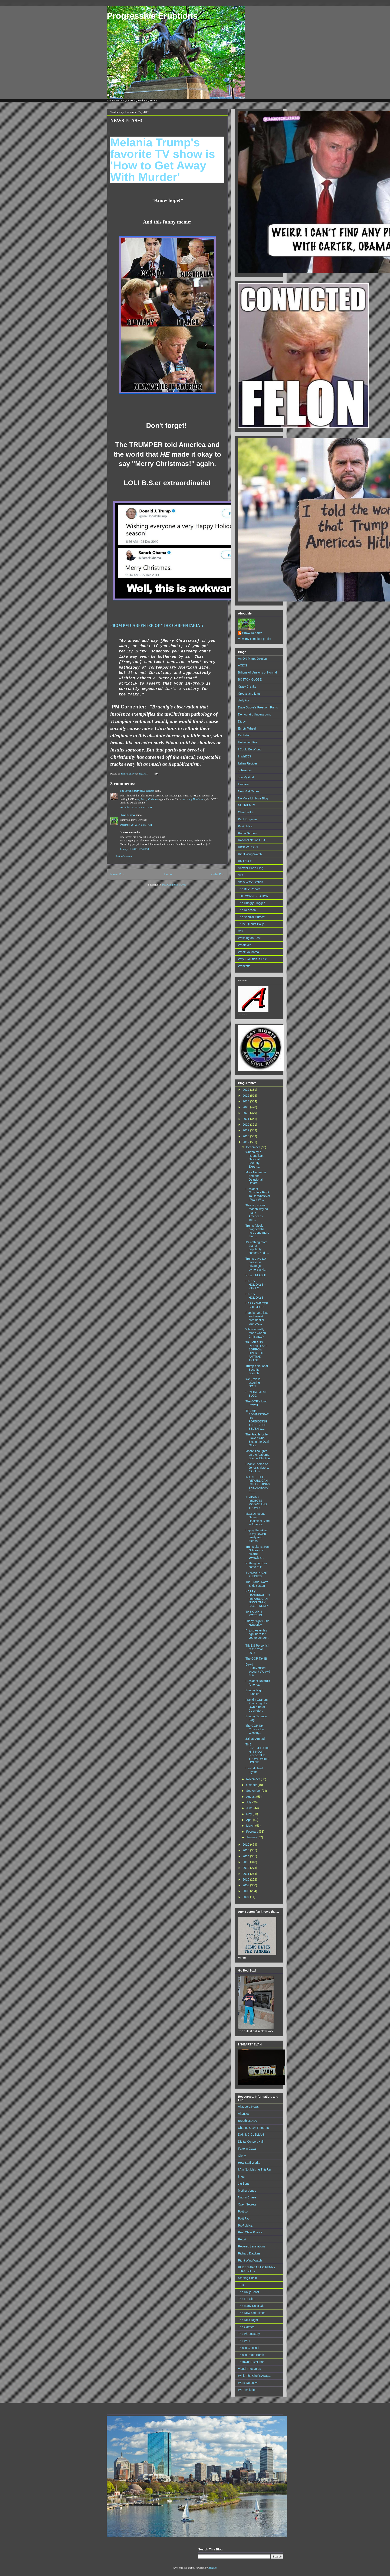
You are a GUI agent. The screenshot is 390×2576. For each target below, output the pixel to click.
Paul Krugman (247, 819)
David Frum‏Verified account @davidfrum (257, 1670)
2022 (246, 1113)
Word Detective (248, 2382)
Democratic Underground (254, 714)
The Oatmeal (246, 2327)
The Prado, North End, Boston (256, 1583)
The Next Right (248, 2320)
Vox (240, 931)
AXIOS (242, 665)
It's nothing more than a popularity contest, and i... (257, 1247)
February (252, 1831)
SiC (240, 875)
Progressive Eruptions (152, 15)
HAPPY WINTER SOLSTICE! (256, 1305)
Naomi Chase (247, 2197)
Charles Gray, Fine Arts (253, 2127)
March (250, 1825)
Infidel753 (244, 756)
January (252, 1837)
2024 (246, 1101)
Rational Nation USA (251, 840)
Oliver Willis (246, 812)
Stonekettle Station (250, 882)
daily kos (243, 700)
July (249, 1802)
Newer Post (117, 874)
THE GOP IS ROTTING (253, 1613)
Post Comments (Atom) (174, 884)
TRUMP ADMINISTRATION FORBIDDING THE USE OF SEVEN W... (257, 1419)
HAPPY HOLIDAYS (254, 1295)
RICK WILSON (248, 847)
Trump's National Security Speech (256, 1369)
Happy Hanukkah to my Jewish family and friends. (256, 1536)
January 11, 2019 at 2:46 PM (134, 849)
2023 (246, 1107)
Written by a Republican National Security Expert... (254, 1159)
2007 (246, 1897)
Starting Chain (247, 2278)
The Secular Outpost (251, 917)
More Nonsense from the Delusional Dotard (256, 1178)
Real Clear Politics (250, 2232)
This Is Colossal (248, 2348)
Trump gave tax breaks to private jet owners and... (256, 1264)
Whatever (244, 945)
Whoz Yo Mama (248, 952)
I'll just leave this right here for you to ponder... (257, 1634)
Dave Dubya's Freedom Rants (258, 707)
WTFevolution (247, 2389)
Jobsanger (245, 770)
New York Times (248, 791)
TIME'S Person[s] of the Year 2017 (256, 1649)
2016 (246, 1844)
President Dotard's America (257, 1682)
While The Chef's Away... (254, 2375)
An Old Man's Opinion (252, 658)
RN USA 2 (245, 861)
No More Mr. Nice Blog (253, 798)
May (249, 1814)
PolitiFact (244, 2218)
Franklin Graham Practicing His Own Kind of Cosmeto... (256, 1705)
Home (168, 874)
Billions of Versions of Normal (257, 672)
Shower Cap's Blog (250, 868)
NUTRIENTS (246, 805)
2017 (246, 1142)
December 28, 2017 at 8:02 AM (136, 807)
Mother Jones (247, 2190)
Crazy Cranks (247, 686)
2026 (246, 1089)
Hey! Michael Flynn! (254, 1770)
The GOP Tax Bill (256, 1658)
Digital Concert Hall (251, 2141)
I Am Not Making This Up (254, 2169)
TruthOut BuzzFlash (251, 2362)
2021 (246, 1119)
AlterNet (243, 2113)
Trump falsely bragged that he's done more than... (257, 1231)
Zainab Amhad (255, 1738)
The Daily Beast (248, 2292)
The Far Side (246, 2299)
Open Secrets (247, 2204)
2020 (246, 1124)
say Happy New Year (192, 799)
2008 (246, 1891)
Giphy (242, 2155)
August (251, 1796)
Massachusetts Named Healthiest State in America (257, 1519)
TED (241, 2285)
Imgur (242, 2176)
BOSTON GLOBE (250, 679)
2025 (246, 1095)
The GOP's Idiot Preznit (256, 1403)
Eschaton (244, 735)
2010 (246, 1879)
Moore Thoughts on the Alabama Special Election (257, 1454)
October (252, 1785)
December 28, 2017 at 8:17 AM (136, 824)
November (253, 1779)
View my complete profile (254, 638)
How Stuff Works (249, 2162)
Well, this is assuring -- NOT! (254, 1382)
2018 (246, 1136)
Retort (242, 2239)
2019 (246, 1130)
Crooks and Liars (249, 693)
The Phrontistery (249, 2333)
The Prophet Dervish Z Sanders (137, 790)
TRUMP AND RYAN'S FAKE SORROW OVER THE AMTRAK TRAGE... (256, 1351)
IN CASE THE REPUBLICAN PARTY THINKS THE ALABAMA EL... (257, 1484)
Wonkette (244, 966)
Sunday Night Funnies (254, 1692)
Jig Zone (243, 2183)
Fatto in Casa (247, 2148)
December (253, 1147)
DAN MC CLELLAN (251, 2134)
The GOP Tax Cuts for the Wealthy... (254, 1729)
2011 (246, 1873)
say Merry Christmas (148, 799)
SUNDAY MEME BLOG (256, 1393)
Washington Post (249, 938)
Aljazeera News (248, 2106)
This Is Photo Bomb (251, 2355)
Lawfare (243, 784)
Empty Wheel (247, 728)
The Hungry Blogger (251, 903)
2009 (246, 1885)
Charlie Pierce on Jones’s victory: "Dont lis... (257, 1467)
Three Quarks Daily (251, 924)
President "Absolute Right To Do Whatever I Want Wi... (257, 1194)
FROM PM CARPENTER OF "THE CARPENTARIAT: (156, 625)
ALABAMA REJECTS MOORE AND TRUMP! (256, 1502)
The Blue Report (249, 889)
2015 (246, 1850)
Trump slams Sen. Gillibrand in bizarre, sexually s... (257, 1552)
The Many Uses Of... (251, 2306)
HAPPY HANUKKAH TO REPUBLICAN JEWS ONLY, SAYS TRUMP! (257, 1598)
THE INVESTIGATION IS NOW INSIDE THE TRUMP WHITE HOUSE (257, 1753)
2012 (246, 1867)
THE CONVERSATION (253, 896)
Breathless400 (247, 2120)
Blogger (212, 2567)
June (249, 1808)
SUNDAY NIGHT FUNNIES (256, 1574)
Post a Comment (124, 856)
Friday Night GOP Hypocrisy (257, 1622)
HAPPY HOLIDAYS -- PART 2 (255, 1284)
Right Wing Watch (250, 854)
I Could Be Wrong (249, 749)
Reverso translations (251, 2246)
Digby (242, 721)
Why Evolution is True (252, 959)
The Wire (244, 2340)
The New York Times (251, 2313)
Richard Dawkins (249, 2253)
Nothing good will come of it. (256, 1565)
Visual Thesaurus (249, 2368)
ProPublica (245, 826)
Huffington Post (248, 742)
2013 (246, 1862)
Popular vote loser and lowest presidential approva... (257, 1318)
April (249, 1820)
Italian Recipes (248, 763)
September (253, 1790)
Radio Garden (247, 833)
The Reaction (247, 910)
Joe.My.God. (246, 777)
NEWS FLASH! (255, 1275)
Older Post (217, 874)
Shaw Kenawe (127, 814)
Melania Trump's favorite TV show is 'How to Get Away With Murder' (162, 159)
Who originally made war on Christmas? (255, 1333)
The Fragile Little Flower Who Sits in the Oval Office (257, 1440)
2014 (246, 1856)
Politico (243, 2211)
